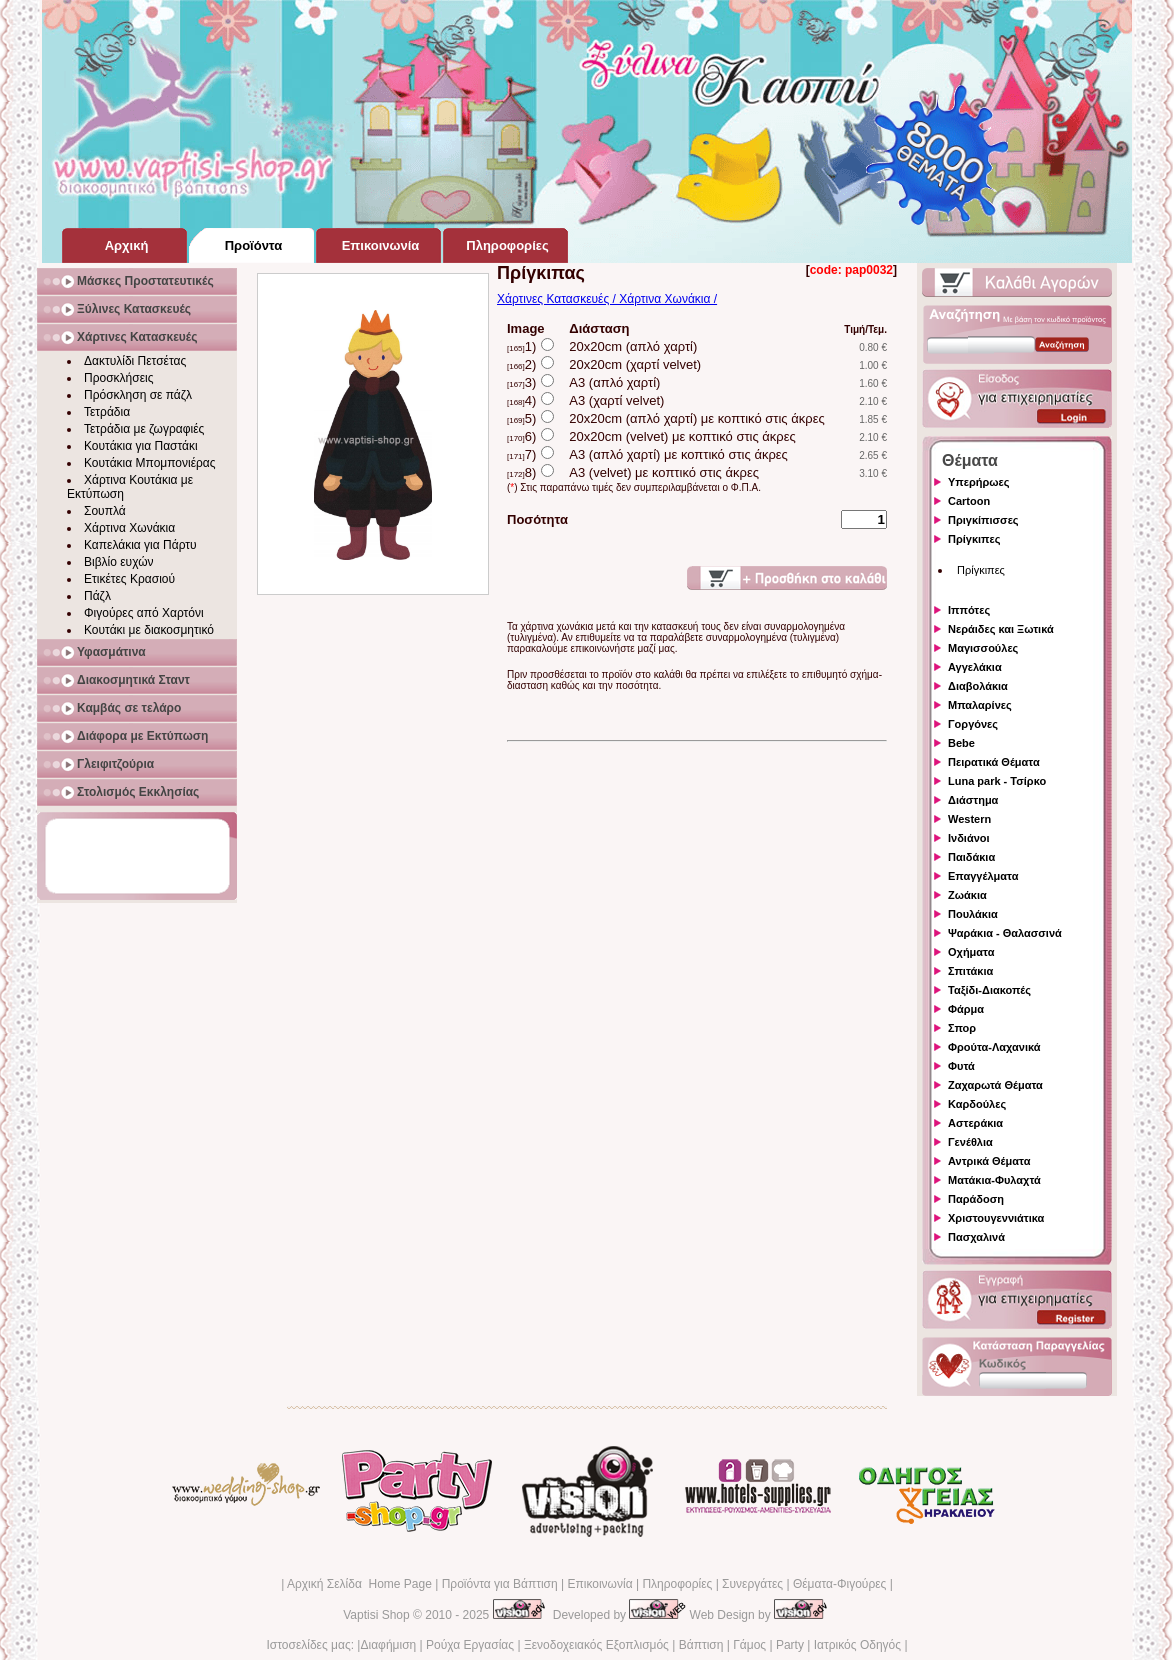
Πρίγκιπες (974, 539)
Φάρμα (966, 1009)
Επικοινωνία (599, 1584)
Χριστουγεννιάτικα (996, 1218)
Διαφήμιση (388, 1645)
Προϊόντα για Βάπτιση (500, 1584)
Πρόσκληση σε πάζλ (138, 395)
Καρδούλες (977, 1104)
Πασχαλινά (976, 1237)
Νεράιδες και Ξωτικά (1001, 629)
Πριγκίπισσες (983, 520)
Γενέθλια (970, 1142)
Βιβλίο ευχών (119, 562)
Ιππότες (969, 610)
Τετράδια (107, 412)
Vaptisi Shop (376, 1615)
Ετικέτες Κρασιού (129, 579)
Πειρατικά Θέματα (994, 762)
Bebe (961, 743)
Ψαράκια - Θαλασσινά (1005, 933)
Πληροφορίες (677, 1584)
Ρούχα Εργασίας (470, 1645)
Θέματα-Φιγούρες (839, 1584)
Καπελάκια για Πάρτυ (140, 545)
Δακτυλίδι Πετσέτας (135, 361)
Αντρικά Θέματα (989, 1161)
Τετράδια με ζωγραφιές (144, 429)
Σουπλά (105, 511)
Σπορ (962, 1028)
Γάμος (749, 1645)
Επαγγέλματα (983, 876)
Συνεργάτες (752, 1584)
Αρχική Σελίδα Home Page (359, 1584)
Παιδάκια (971, 857)
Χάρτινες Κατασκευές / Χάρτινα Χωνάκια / (607, 299)
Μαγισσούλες (983, 648)
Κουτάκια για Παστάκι (141, 446)
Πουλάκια (973, 914)
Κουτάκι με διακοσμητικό (149, 630)
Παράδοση (976, 1199)
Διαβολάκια (978, 686)
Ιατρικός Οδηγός (857, 1645)
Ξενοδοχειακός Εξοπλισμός (596, 1645)
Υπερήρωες (979, 482)
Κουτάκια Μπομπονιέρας (150, 463)
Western (969, 819)
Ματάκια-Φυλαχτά (994, 1180)
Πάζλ (97, 596)
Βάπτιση (701, 1645)
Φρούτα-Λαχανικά (994, 1047)
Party (790, 1645)
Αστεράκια (975, 1123)
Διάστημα (973, 800)
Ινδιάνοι (969, 838)
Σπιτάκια (970, 971)
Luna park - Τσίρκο (997, 781)
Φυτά (961, 1066)
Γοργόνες (973, 724)
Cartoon (969, 501)
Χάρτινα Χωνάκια (129, 528)
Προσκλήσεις (118, 378)
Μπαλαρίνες (980, 705)
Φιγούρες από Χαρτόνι (144, 613)
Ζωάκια (967, 895)
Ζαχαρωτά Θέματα (995, 1085)
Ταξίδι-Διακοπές (989, 990)
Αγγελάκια (975, 667)
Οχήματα (971, 952)
